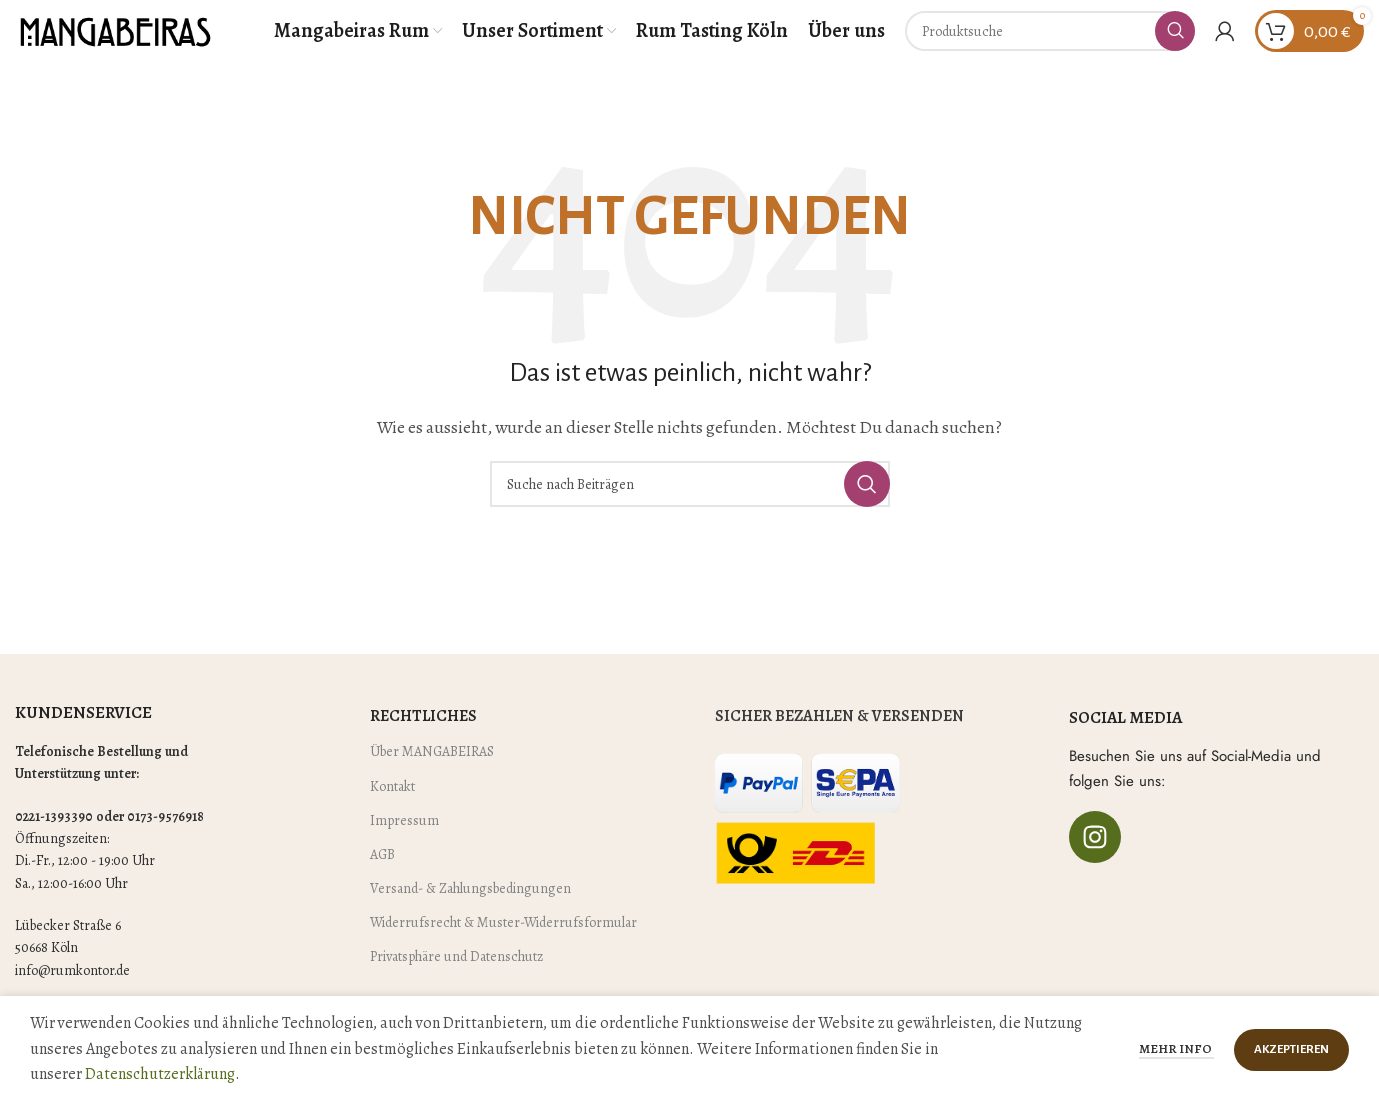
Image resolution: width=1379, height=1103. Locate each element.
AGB (382, 882)
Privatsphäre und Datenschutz (456, 984)
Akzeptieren (1291, 1049)
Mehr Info (1176, 1048)
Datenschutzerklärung (160, 1074)
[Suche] (1050, 45)
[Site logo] (115, 44)
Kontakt (392, 813)
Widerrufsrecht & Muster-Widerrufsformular (503, 950)
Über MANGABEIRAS (432, 779)
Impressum (404, 847)
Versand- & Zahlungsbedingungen (470, 916)
